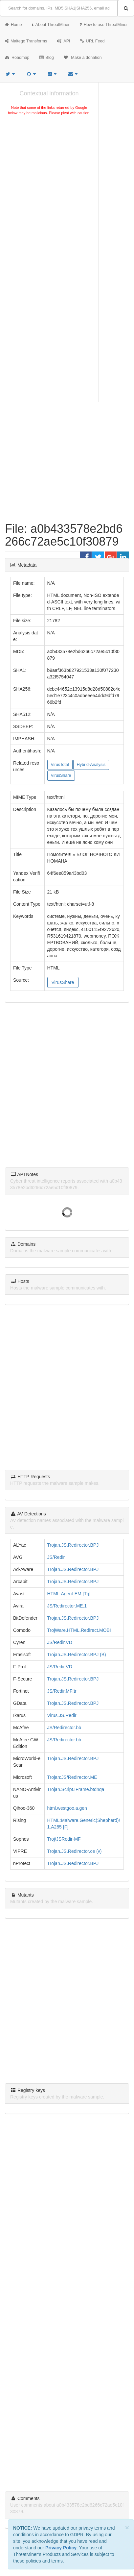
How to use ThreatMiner (103, 24)
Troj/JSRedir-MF (64, 1839)
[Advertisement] (67, 192)
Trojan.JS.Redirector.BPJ (73, 1545)
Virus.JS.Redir (62, 1715)
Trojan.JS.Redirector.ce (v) (74, 1851)
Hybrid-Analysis (91, 764)
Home (13, 24)
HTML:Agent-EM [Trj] (69, 1593)
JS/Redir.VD (59, 1642)
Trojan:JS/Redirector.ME (72, 1777)
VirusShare (61, 775)
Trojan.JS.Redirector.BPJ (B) (76, 1654)
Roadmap (17, 57)
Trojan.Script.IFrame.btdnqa (75, 1789)
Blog (46, 57)
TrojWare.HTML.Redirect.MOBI (79, 1630)
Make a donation (83, 57)
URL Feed (92, 41)
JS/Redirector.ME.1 (67, 1605)
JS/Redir (56, 1557)
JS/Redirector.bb (64, 1727)
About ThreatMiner (51, 24)
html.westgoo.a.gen (67, 1808)
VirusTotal (60, 764)
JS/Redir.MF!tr (62, 1691)
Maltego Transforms (26, 41)
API (63, 41)
